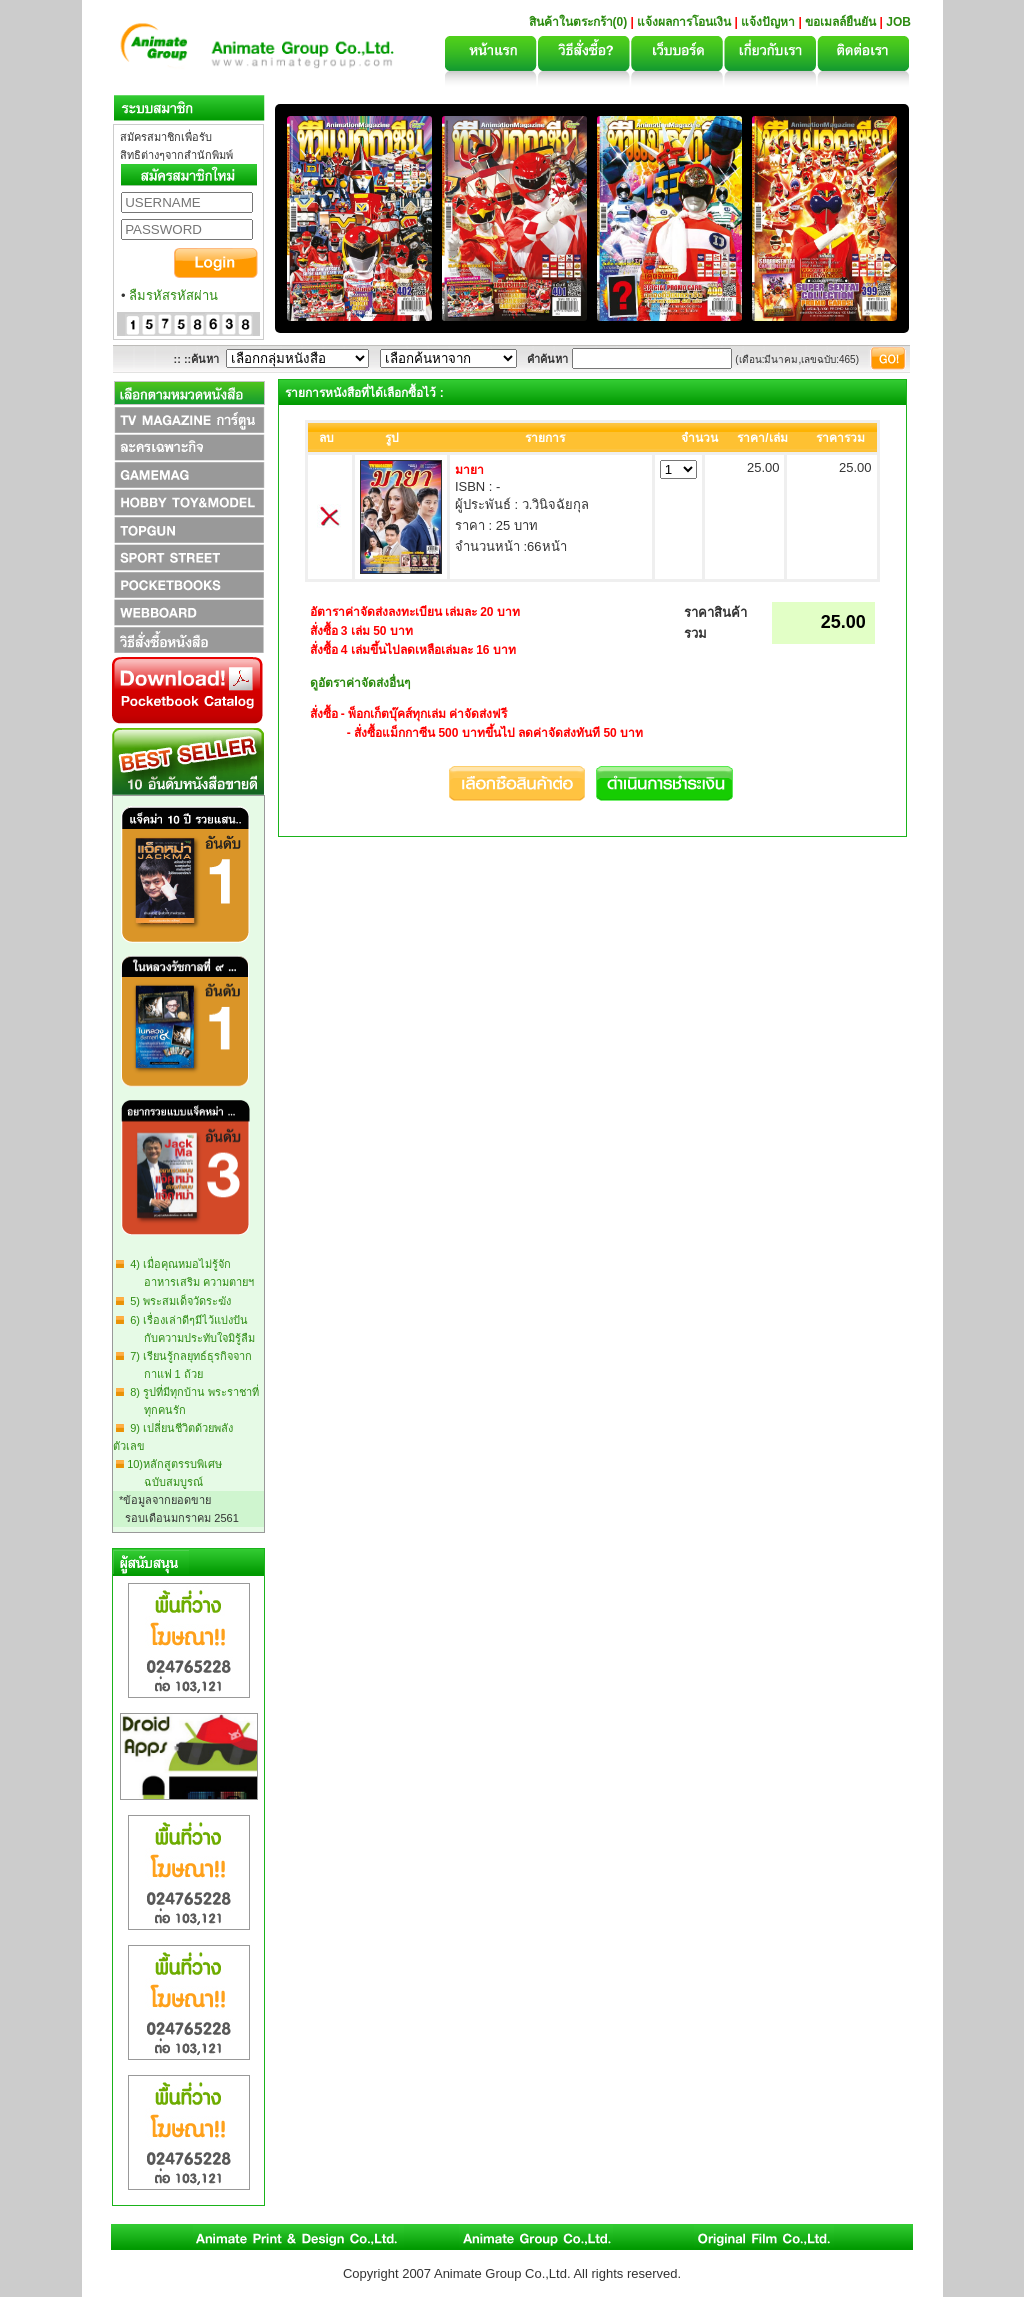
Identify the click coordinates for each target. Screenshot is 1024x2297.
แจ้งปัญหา (768, 22)
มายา (469, 470)
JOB (898, 22)
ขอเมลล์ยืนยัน (840, 22)
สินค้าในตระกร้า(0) (580, 22)
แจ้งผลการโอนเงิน (684, 22)
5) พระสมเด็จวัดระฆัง (177, 1301)
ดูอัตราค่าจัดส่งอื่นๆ (360, 683)
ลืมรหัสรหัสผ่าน (173, 295)
